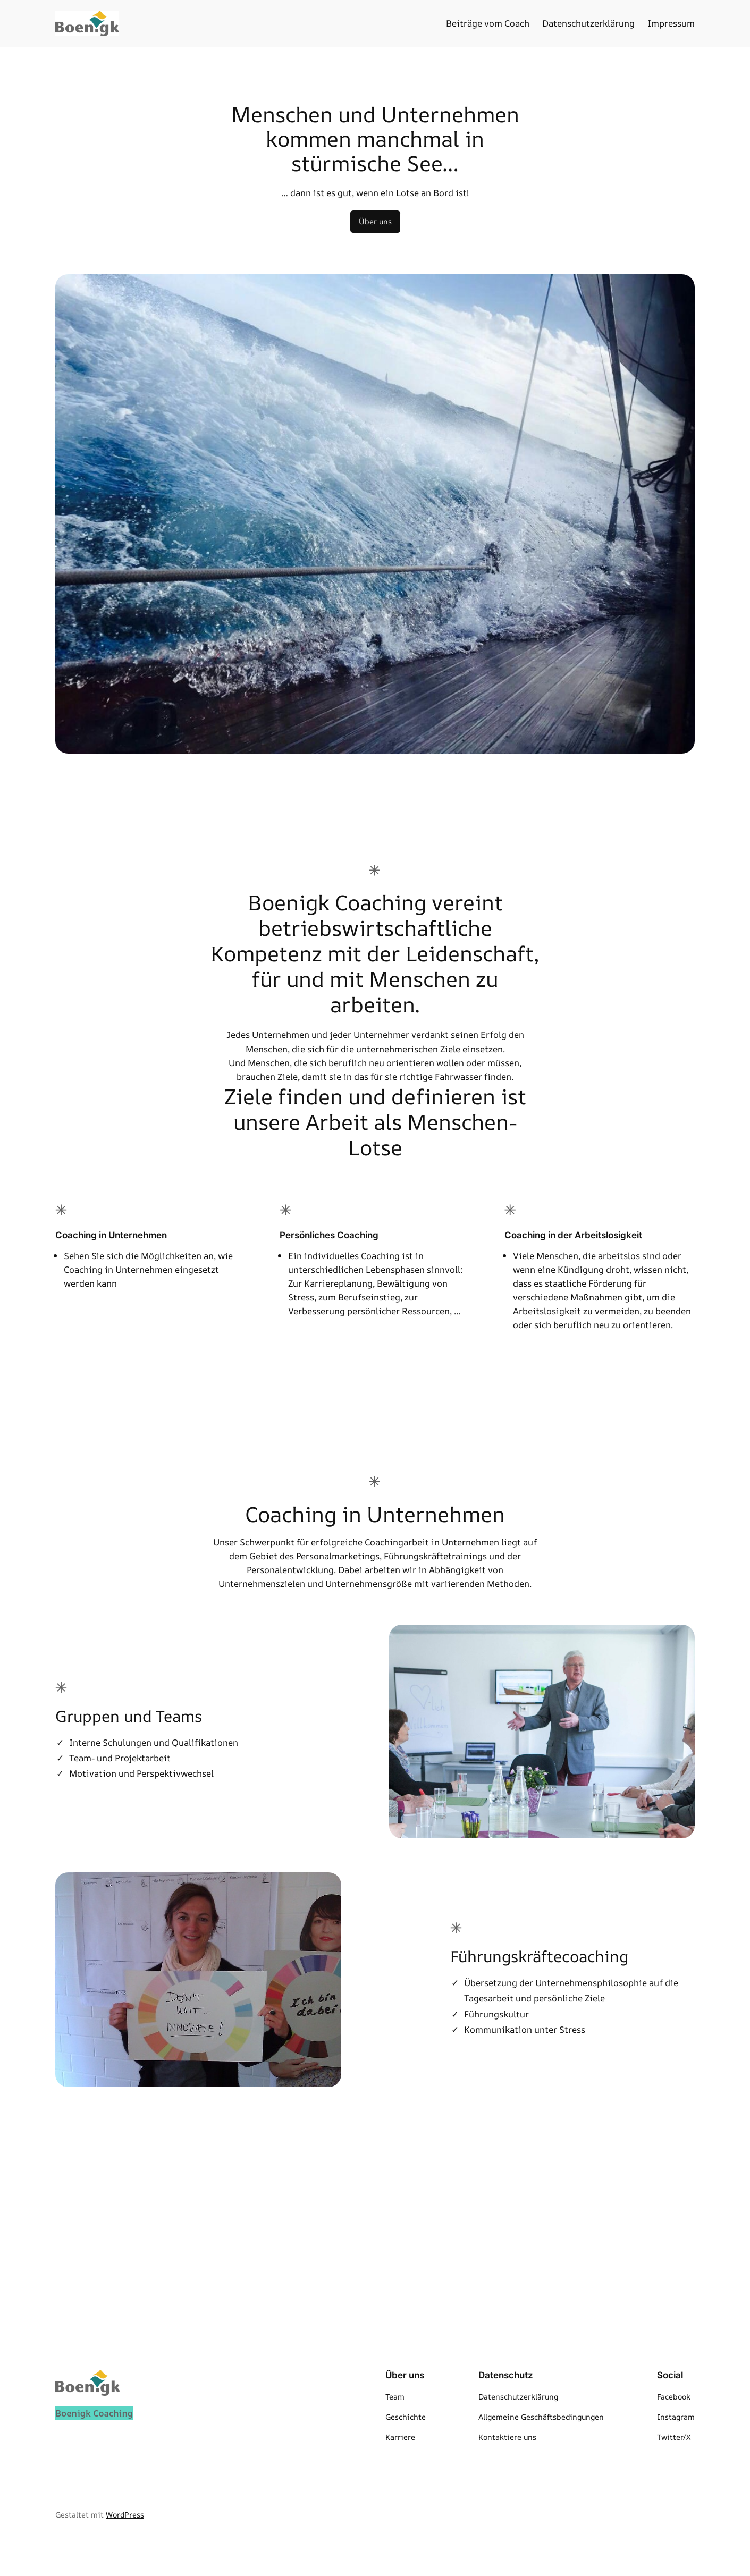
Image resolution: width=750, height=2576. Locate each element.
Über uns (375, 221)
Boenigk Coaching (94, 2413)
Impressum (671, 23)
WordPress (125, 2515)
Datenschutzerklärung (588, 23)
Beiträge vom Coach (487, 23)
